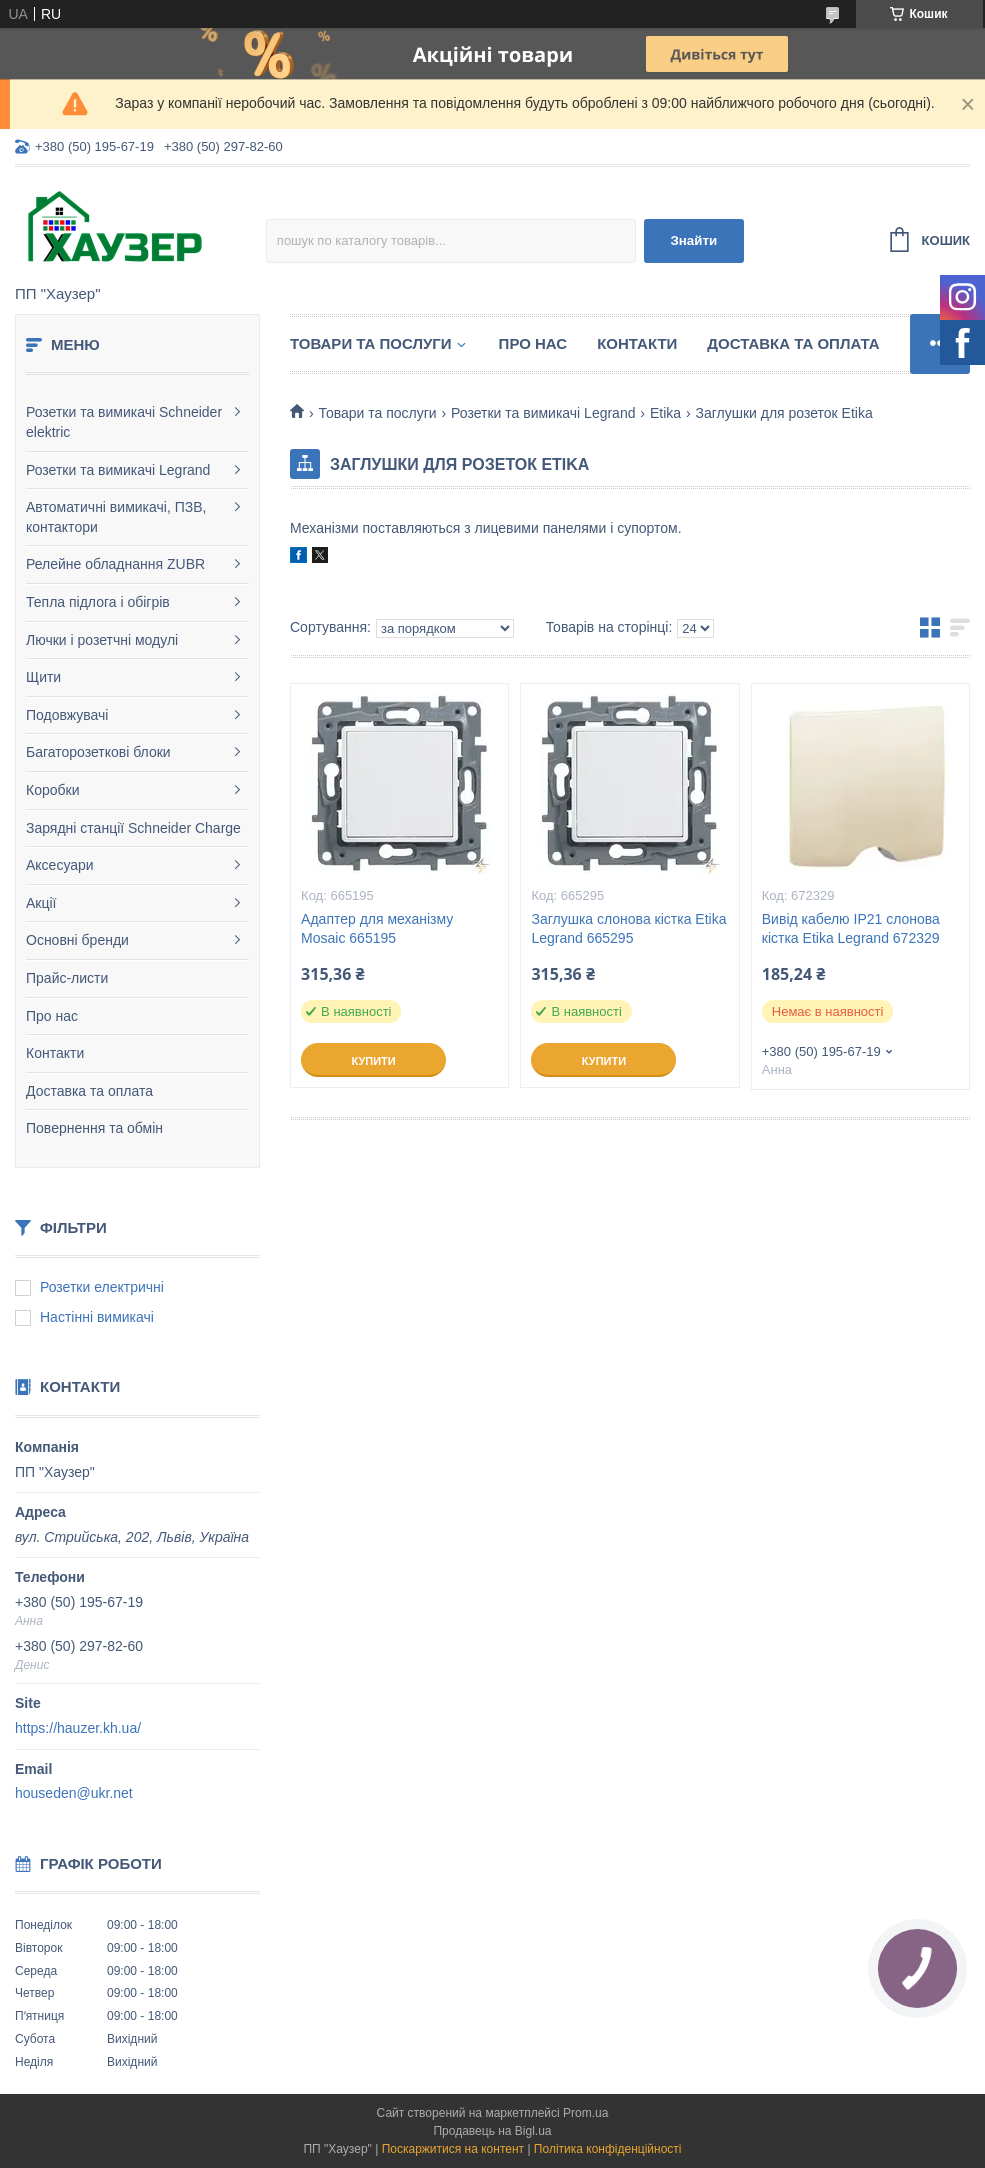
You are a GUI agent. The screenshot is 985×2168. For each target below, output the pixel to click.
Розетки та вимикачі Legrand (118, 470)
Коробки (52, 790)
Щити (43, 677)
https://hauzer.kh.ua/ (78, 1728)
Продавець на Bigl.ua (492, 2131)
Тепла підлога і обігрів (98, 602)
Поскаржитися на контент (453, 2149)
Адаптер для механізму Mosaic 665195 (377, 928)
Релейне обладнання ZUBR (115, 564)
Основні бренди (77, 940)
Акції (41, 903)
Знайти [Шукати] (693, 240)
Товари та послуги (371, 343)
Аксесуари (60, 865)
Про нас (52, 1016)
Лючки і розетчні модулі (102, 640)
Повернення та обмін (94, 1128)
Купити (373, 1061)
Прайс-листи (67, 978)
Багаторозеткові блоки (98, 752)
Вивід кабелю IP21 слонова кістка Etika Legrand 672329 (851, 928)
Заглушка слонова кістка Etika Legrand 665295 (628, 928)
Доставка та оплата (89, 1091)
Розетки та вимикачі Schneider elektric (124, 422)
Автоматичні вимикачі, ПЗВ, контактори (116, 517)
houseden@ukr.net (74, 1793)
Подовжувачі (67, 715)
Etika (665, 413)
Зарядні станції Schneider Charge (133, 828)
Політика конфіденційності (608, 2149)
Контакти (55, 1053)
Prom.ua (585, 2113)
